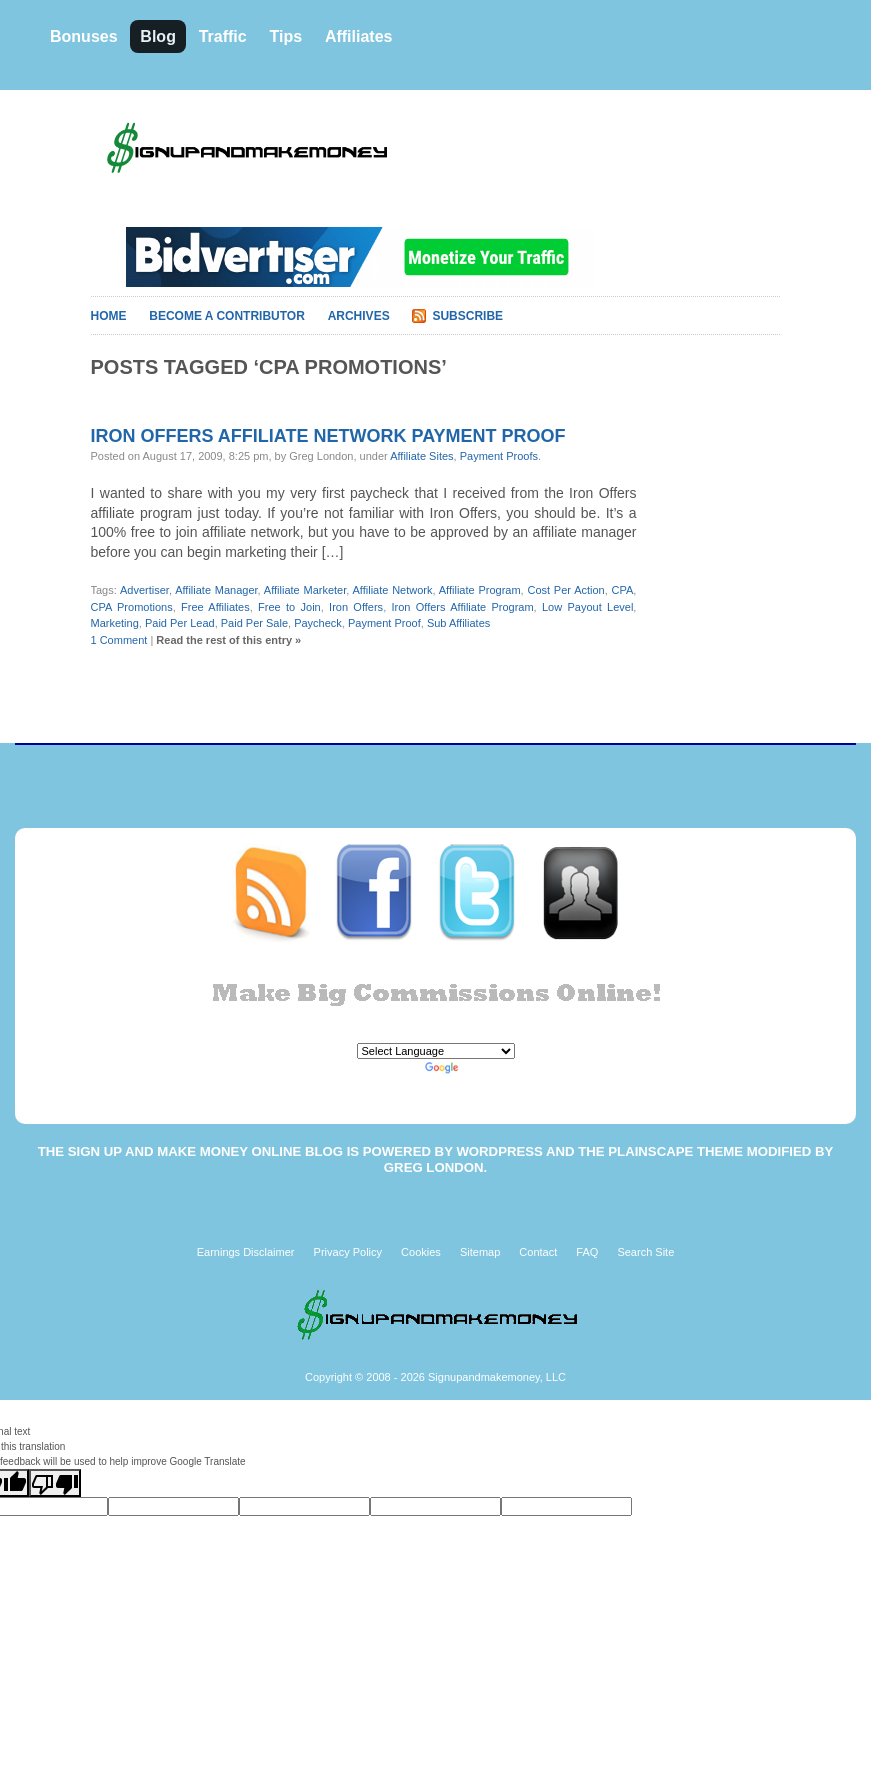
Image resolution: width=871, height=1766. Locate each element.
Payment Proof (384, 623)
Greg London (434, 1167)
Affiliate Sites (421, 456)
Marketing (115, 623)
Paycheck (318, 623)
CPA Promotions (132, 607)
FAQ (587, 1252)
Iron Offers (356, 607)
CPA (623, 590)
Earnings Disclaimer (246, 1252)
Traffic (223, 36)
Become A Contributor (227, 316)
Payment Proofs (499, 456)
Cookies (421, 1252)
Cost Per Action (565, 590)
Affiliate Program (480, 590)
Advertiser (144, 590)
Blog (158, 36)
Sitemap (480, 1252)
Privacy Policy (348, 1252)
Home (109, 316)
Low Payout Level (587, 607)
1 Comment (119, 640)
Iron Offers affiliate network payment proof (328, 436)
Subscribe (467, 316)
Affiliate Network (393, 590)
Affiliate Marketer (305, 590)
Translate (466, 1068)
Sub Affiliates (458, 623)
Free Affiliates (215, 607)
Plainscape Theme (675, 1151)
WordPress (499, 1151)
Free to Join (289, 607)
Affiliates (359, 36)
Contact (538, 1252)
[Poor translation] (55, 1483)
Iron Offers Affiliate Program (463, 607)
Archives (359, 316)
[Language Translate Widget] (436, 1051)
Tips (285, 36)
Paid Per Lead (180, 623)
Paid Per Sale (254, 623)
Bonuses (84, 36)
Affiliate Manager (216, 590)
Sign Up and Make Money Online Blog (205, 1151)
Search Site (645, 1252)
